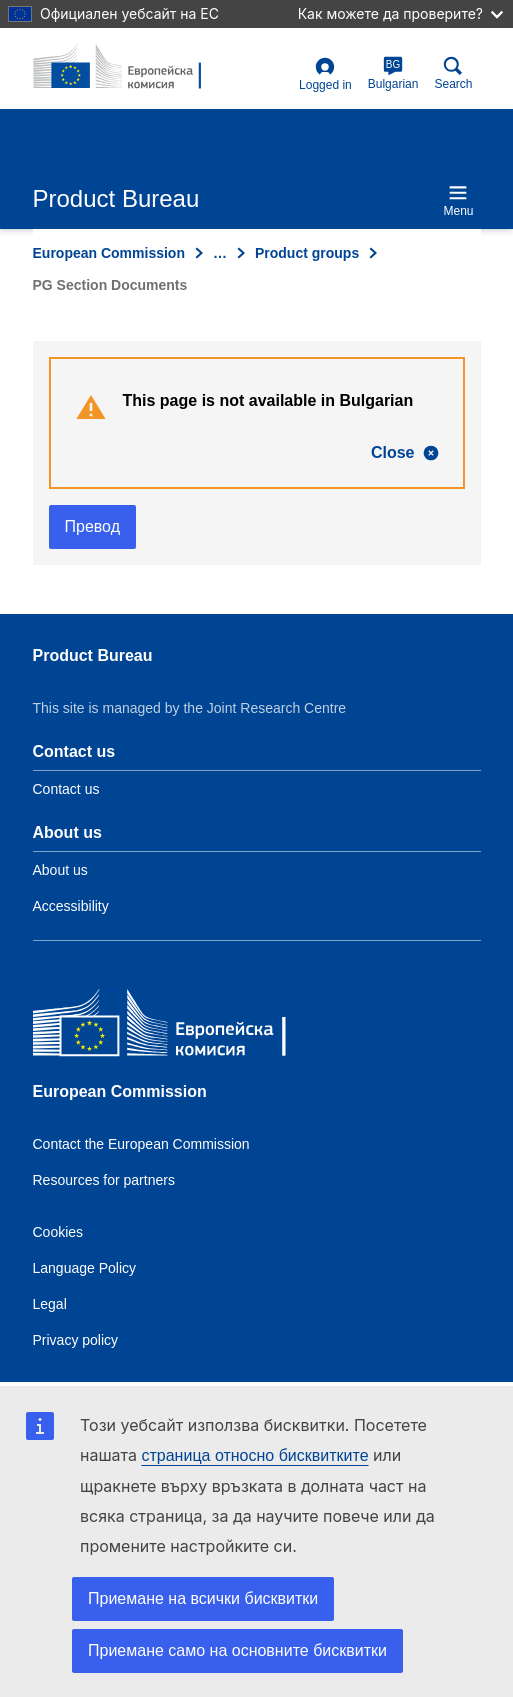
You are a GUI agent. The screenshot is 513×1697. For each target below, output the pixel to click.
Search (453, 73)
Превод (93, 526)
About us (60, 870)
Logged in (325, 74)
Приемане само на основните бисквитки (237, 1650)
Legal (50, 1304)
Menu (458, 200)
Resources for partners (104, 1180)
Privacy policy (76, 1340)
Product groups (307, 253)
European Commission (109, 253)
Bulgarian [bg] (393, 73)
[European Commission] (178, 1027)
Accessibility (71, 906)
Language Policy (85, 1268)
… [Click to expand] (220, 253)
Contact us (66, 789)
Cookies (58, 1232)
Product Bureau (93, 655)
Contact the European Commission (141, 1144)
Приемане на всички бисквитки (203, 1598)
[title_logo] (130, 68)
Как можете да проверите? (400, 13)
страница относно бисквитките (254, 1455)
